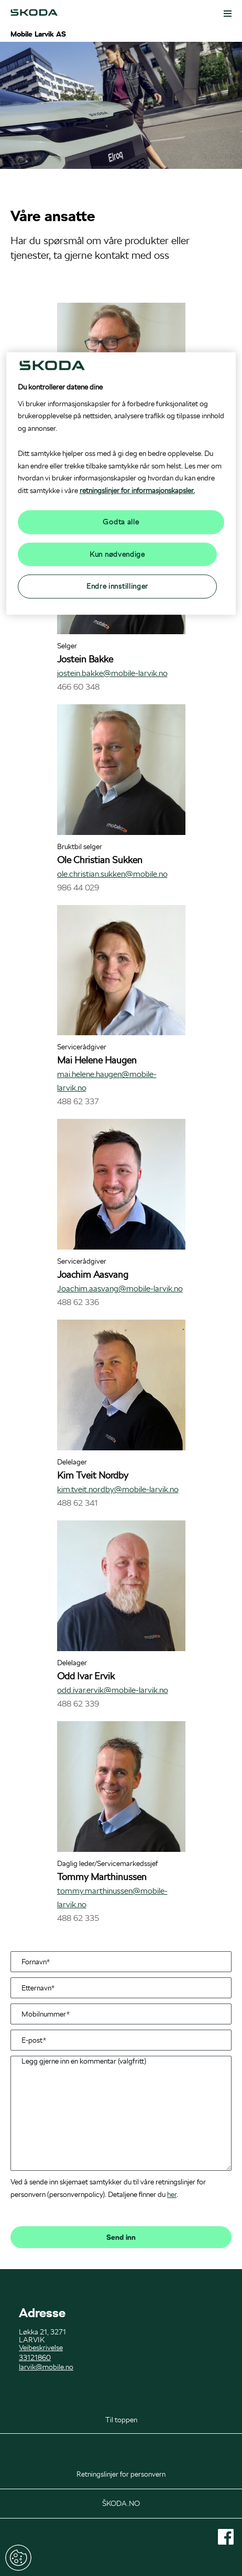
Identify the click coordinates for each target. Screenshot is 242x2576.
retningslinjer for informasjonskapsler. (137, 490)
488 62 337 (78, 1101)
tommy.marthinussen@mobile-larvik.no (112, 1897)
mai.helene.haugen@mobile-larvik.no (107, 1081)
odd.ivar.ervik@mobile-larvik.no (112, 1690)
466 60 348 (78, 687)
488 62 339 (78, 1704)
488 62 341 (77, 1503)
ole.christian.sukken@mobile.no (112, 874)
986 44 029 (78, 887)
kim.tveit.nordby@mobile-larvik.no (118, 1489)
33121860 (35, 2357)
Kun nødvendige (117, 553)
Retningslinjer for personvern (121, 2474)
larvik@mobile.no (46, 2367)
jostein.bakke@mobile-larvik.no (112, 673)
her (172, 2194)
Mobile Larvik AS (38, 34)
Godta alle (121, 522)
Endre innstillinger (18, 2558)
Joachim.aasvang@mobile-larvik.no (120, 1288)
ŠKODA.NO (121, 2503)
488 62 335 (78, 1918)
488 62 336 (78, 1302)
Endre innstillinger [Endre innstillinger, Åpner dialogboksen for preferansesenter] (117, 586)
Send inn (121, 2237)
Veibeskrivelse (41, 2347)
